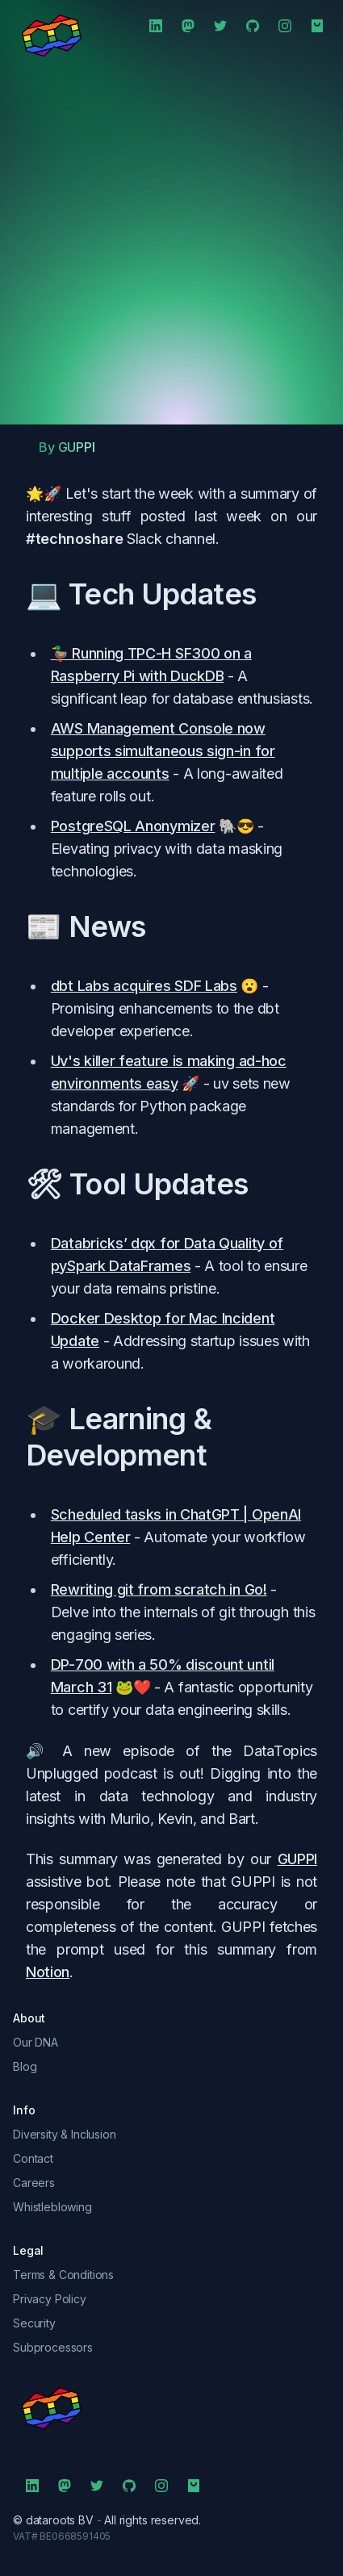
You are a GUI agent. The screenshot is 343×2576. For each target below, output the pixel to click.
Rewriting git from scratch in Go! (159, 1589)
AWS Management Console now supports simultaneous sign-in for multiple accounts (163, 751)
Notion (47, 1971)
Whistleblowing (52, 2207)
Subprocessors (53, 2347)
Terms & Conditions (63, 2274)
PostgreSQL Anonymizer (133, 826)
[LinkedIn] (156, 26)
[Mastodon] (188, 26)
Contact (33, 2158)
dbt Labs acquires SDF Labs (144, 985)
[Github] (253, 26)
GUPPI (297, 1858)
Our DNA (35, 2042)
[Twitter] (220, 26)
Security (34, 2323)
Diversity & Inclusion (64, 2134)
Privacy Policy (49, 2299)
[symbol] (171, 2408)
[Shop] (317, 26)
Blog (24, 2066)
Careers (34, 2182)
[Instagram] (285, 26)
